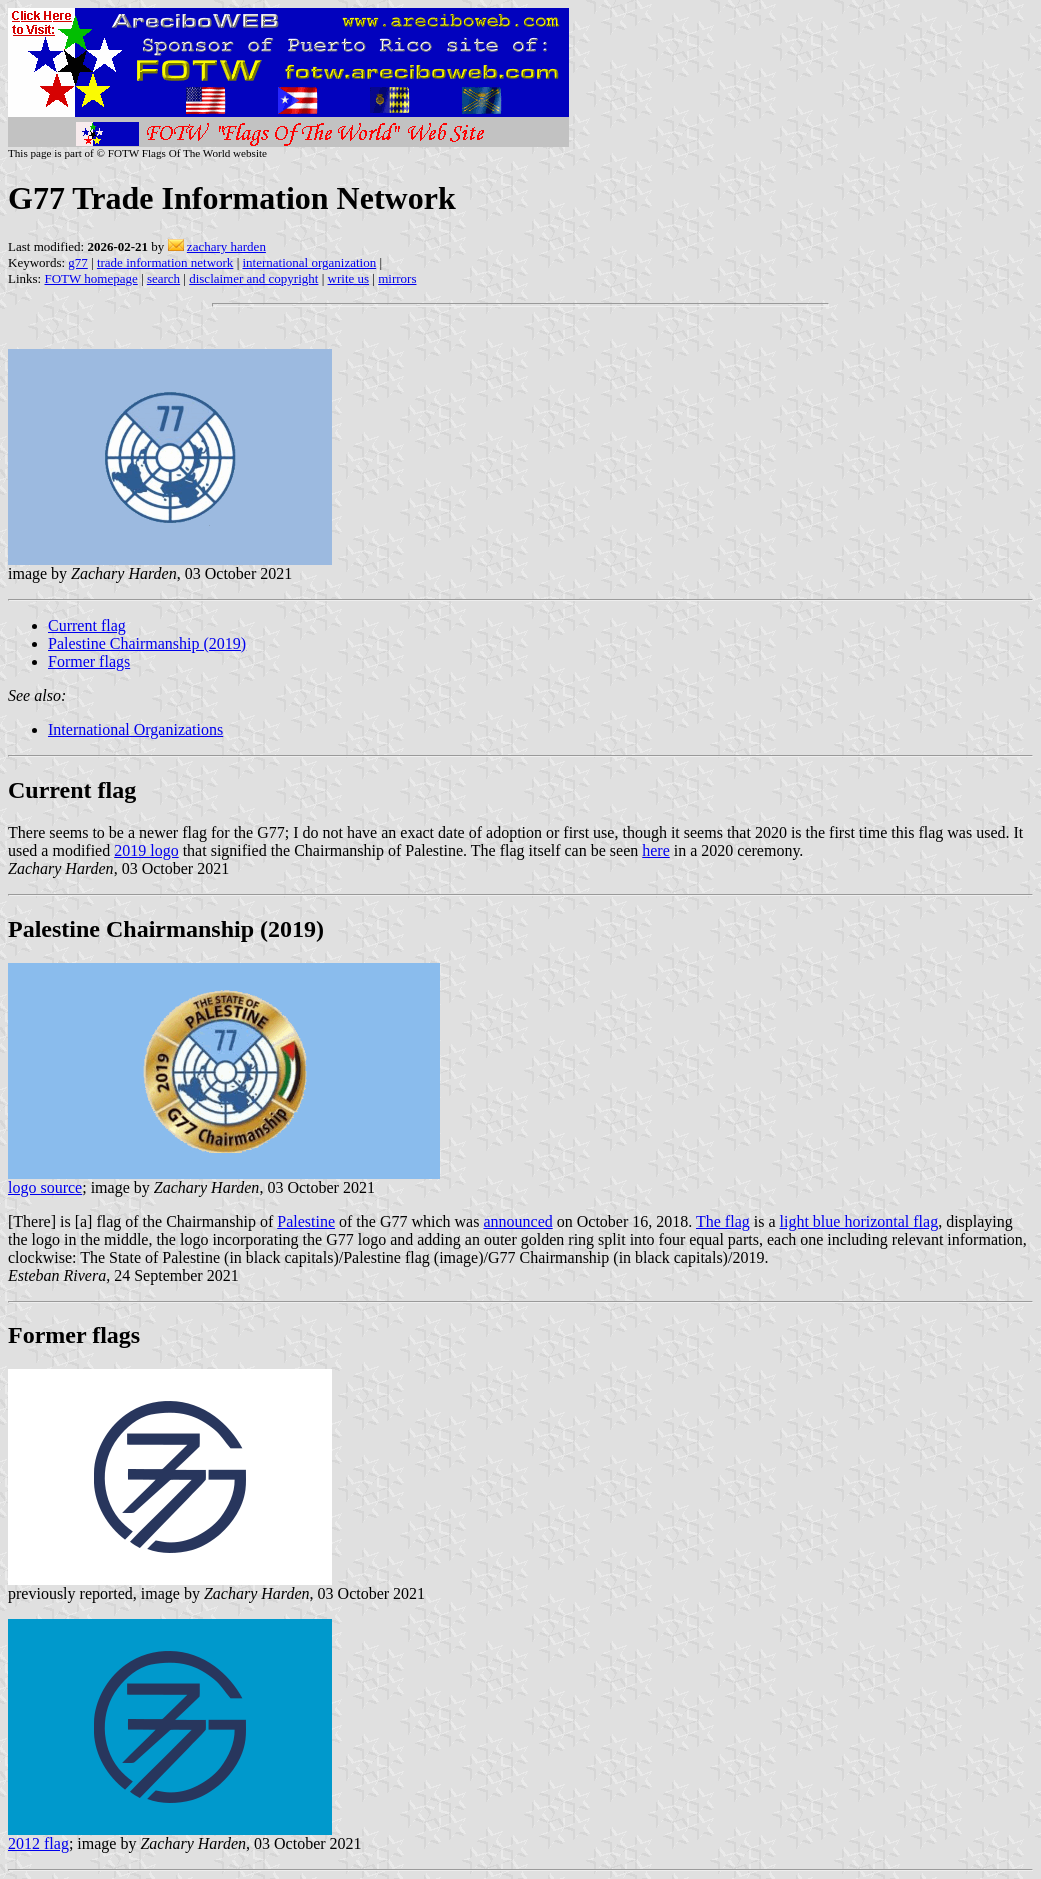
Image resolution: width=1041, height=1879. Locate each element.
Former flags (89, 661)
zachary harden (226, 246)
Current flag (87, 625)
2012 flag (38, 1843)
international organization (309, 262)
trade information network (165, 262)
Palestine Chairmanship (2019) (147, 643)
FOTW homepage (90, 278)
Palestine (306, 1221)
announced (517, 1221)
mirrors (397, 278)
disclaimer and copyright (253, 278)
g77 (78, 262)
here (656, 850)
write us (349, 278)
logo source (45, 1187)
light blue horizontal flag (859, 1221)
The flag (723, 1221)
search (163, 278)
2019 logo (146, 850)
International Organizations (135, 729)
